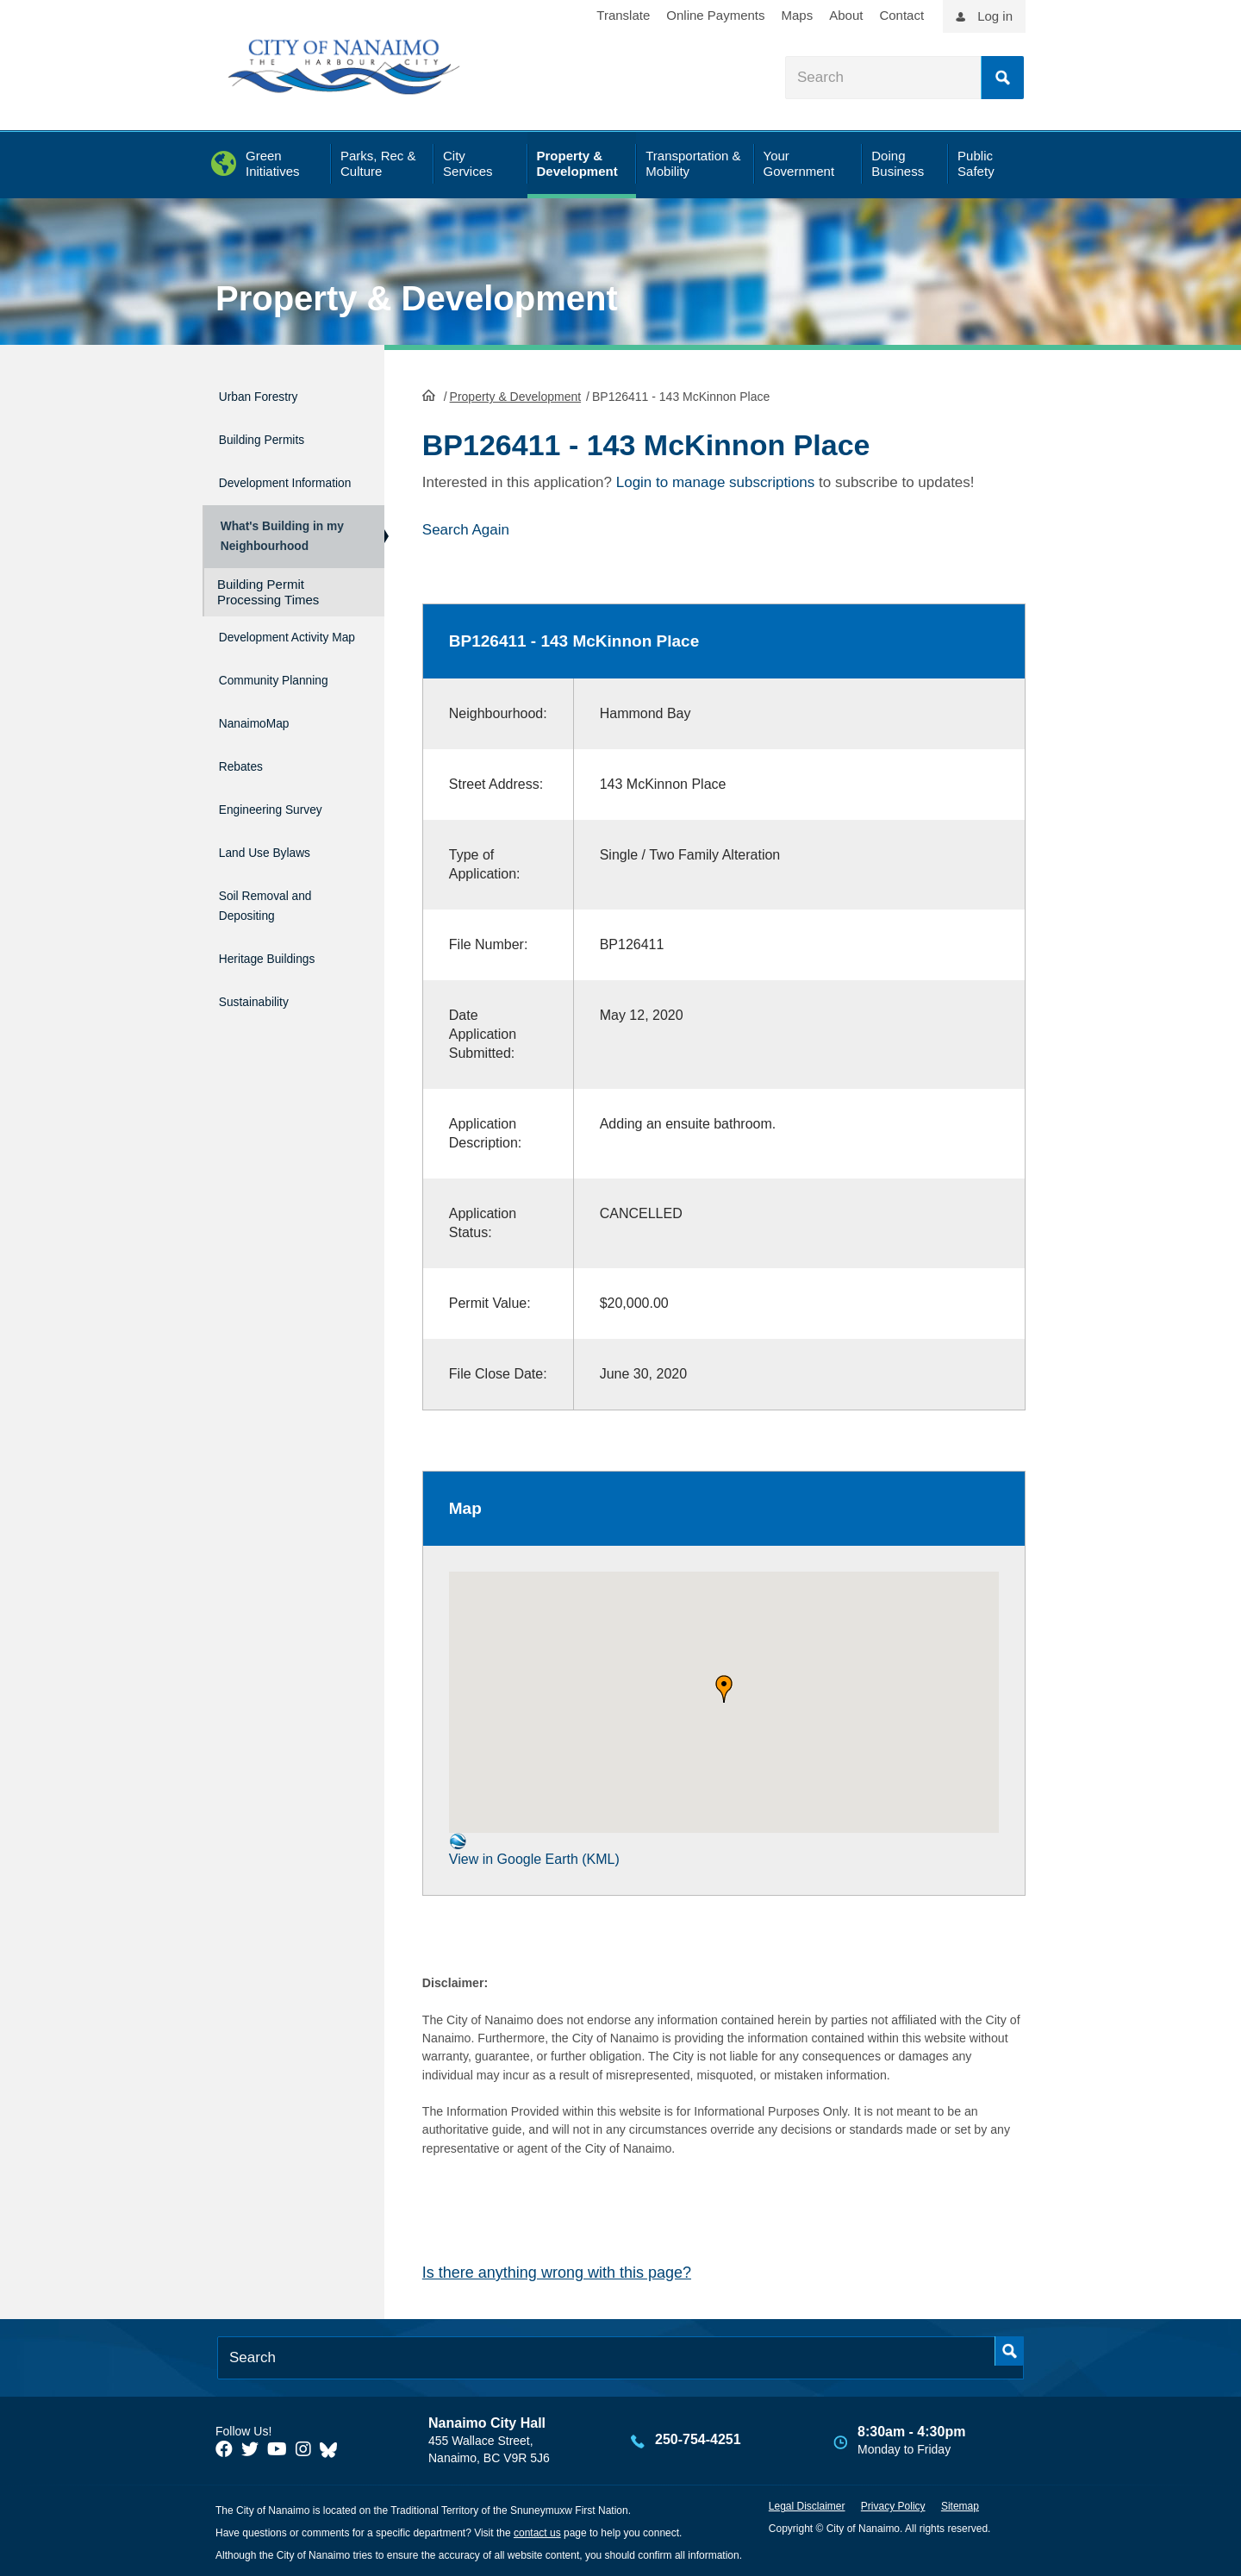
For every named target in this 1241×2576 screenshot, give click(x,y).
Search (1002, 77)
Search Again (465, 528)
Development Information (263, 478)
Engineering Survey (287, 835)
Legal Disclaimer (807, 2504)
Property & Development (416, 298)
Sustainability (263, 1002)
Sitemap (960, 2504)
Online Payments (715, 15)
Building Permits (274, 431)
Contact (901, 15)
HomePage (428, 393)
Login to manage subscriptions (715, 480)
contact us (537, 2531)
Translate (623, 15)
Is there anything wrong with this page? (556, 2270)
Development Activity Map (263, 659)
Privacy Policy (893, 2504)
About (846, 15)
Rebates (246, 799)
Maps (798, 15)
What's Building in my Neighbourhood (278, 543)
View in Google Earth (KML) (534, 1848)
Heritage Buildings (281, 966)
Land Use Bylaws (278, 872)
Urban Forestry (270, 394)
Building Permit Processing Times (268, 606)
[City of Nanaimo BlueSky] (333, 2446)
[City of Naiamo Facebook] (224, 2446)
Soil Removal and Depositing (279, 919)
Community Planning (256, 715)
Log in (995, 16)
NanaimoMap (264, 762)
